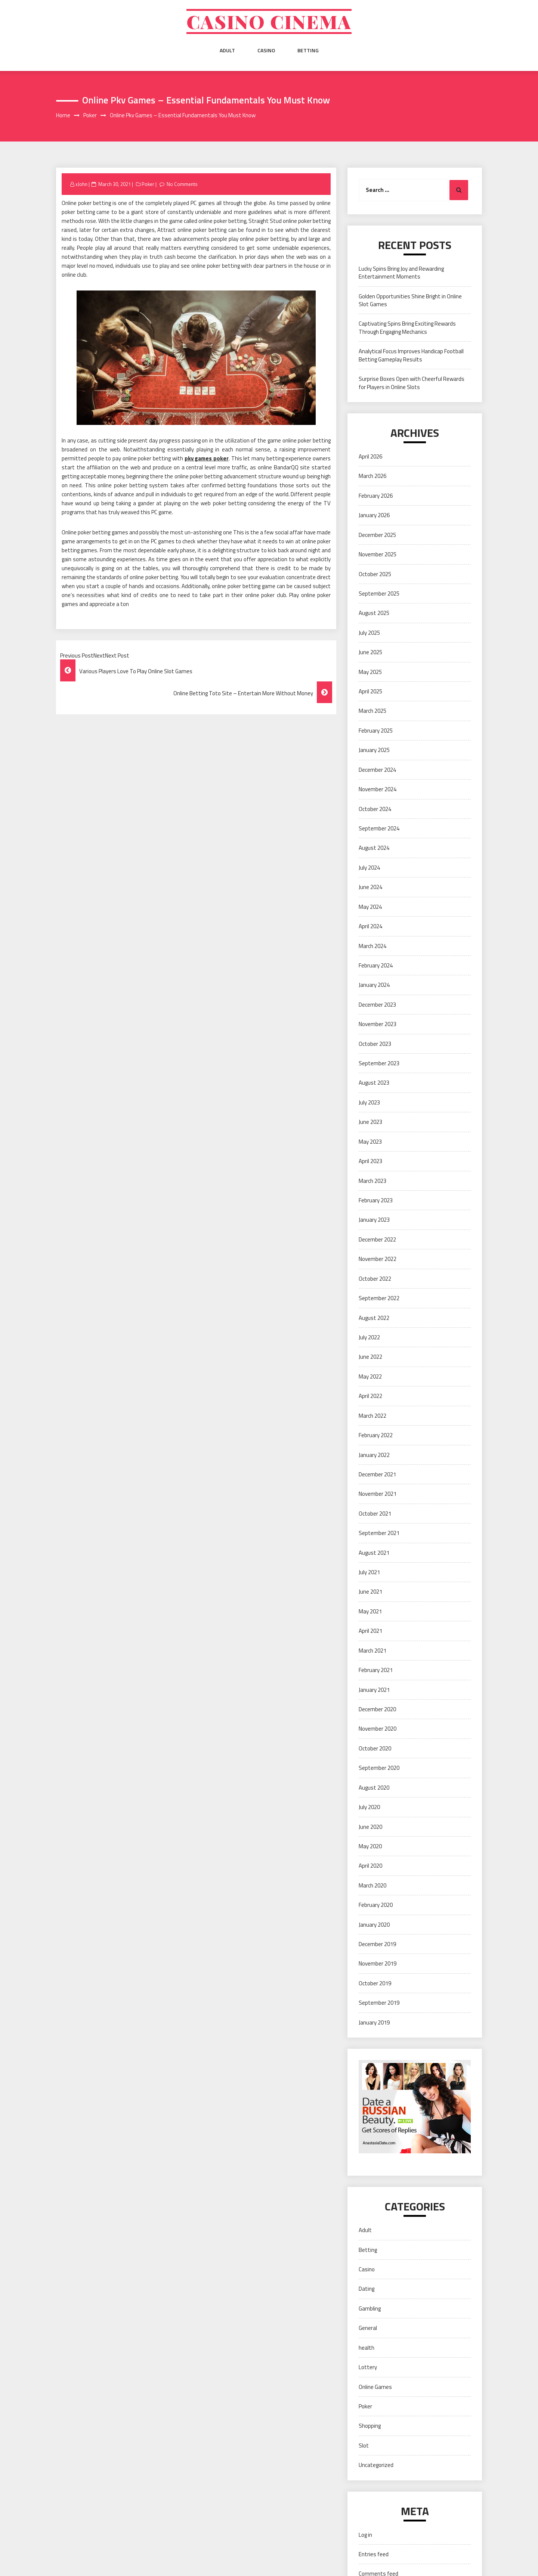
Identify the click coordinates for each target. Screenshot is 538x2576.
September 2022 (379, 1298)
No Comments (182, 184)
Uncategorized (376, 2465)
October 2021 (375, 1513)
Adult (227, 50)
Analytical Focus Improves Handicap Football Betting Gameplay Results (411, 355)
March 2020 (372, 1885)
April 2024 (370, 926)
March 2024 (372, 946)
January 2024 (374, 985)
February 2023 (376, 1200)
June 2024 (370, 887)
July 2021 (369, 1572)
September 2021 (379, 1533)
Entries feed (374, 2554)
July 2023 (369, 1102)
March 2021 (372, 1650)
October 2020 (375, 1748)
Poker (148, 184)
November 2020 (377, 1728)
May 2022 (370, 1376)
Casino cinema (269, 21)
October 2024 (375, 809)
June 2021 (370, 1591)
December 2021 (377, 1474)
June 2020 (370, 1827)
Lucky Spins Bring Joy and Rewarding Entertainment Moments (401, 272)
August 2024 (374, 847)
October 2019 (375, 1983)
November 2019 (377, 1963)
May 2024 (370, 906)
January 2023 (374, 1219)
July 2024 (369, 867)
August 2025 (374, 613)
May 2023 (370, 1141)
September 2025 (379, 593)
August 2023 (374, 1082)
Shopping (370, 2425)
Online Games (375, 2387)
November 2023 (377, 1024)
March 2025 (372, 710)
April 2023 (370, 1161)
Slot (364, 2445)
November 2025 (377, 554)
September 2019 (379, 2002)
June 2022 (370, 1356)
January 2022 (374, 1455)
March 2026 (372, 476)
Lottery (368, 2367)
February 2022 (376, 1435)
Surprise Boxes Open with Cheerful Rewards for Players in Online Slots (411, 383)
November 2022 (377, 1259)
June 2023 (370, 1122)
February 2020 (376, 1905)
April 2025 (370, 691)
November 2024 (377, 789)
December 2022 (377, 1239)
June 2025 (370, 652)
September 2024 (379, 828)
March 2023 (372, 1181)
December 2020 (377, 1709)
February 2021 (376, 1670)
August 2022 (374, 1318)
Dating (366, 2288)
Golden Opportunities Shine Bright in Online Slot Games (410, 300)
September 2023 (379, 1063)
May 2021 (370, 1611)
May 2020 (370, 1846)
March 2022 (372, 1415)
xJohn (81, 184)
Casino (266, 50)
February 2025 (376, 730)
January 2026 (374, 515)
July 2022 (369, 1337)
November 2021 (377, 1493)
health (366, 2347)
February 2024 (376, 965)
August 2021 (374, 1552)
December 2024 (377, 769)
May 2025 (370, 672)
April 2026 (370, 456)
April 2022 (370, 1396)
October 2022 (375, 1278)
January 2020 (374, 1924)
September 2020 (379, 1768)
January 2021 (374, 1689)
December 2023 (377, 1004)
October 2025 (375, 574)
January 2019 (374, 2022)
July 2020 (369, 1807)
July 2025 (369, 632)
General (368, 2328)
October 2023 (375, 1044)
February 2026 (376, 495)
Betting (308, 50)
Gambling (370, 2308)
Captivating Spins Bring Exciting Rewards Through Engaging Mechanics (407, 327)
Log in (365, 2534)
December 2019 (377, 1944)
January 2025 (374, 750)
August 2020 (374, 1787)
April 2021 (370, 1630)
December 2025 (377, 535)
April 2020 (370, 1865)
